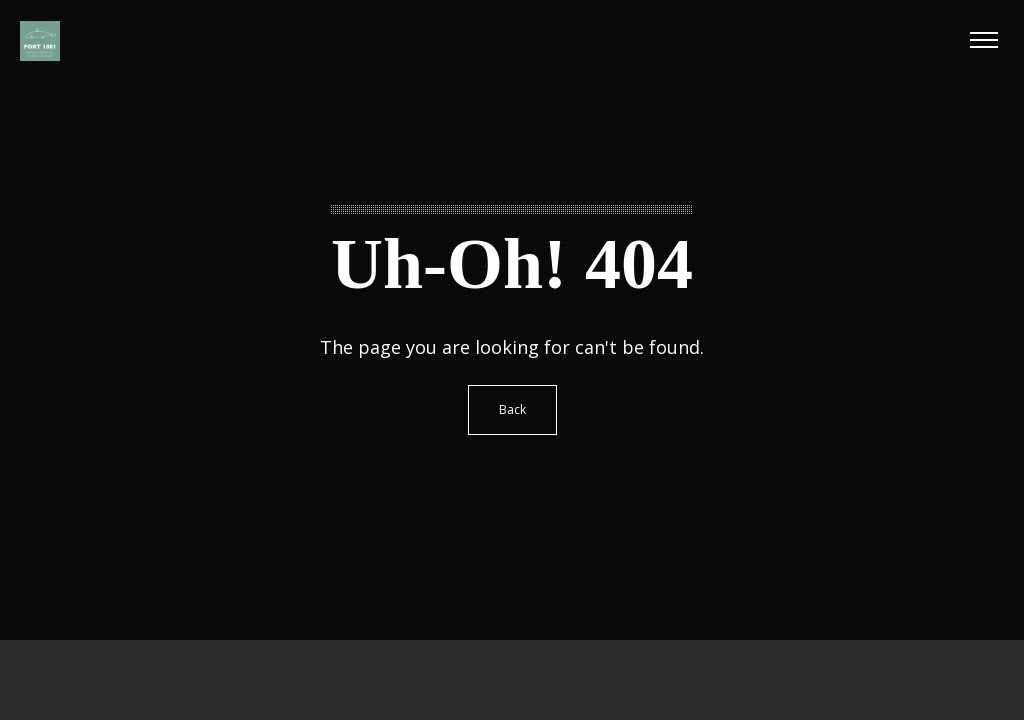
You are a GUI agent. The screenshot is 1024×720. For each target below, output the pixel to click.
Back (512, 409)
